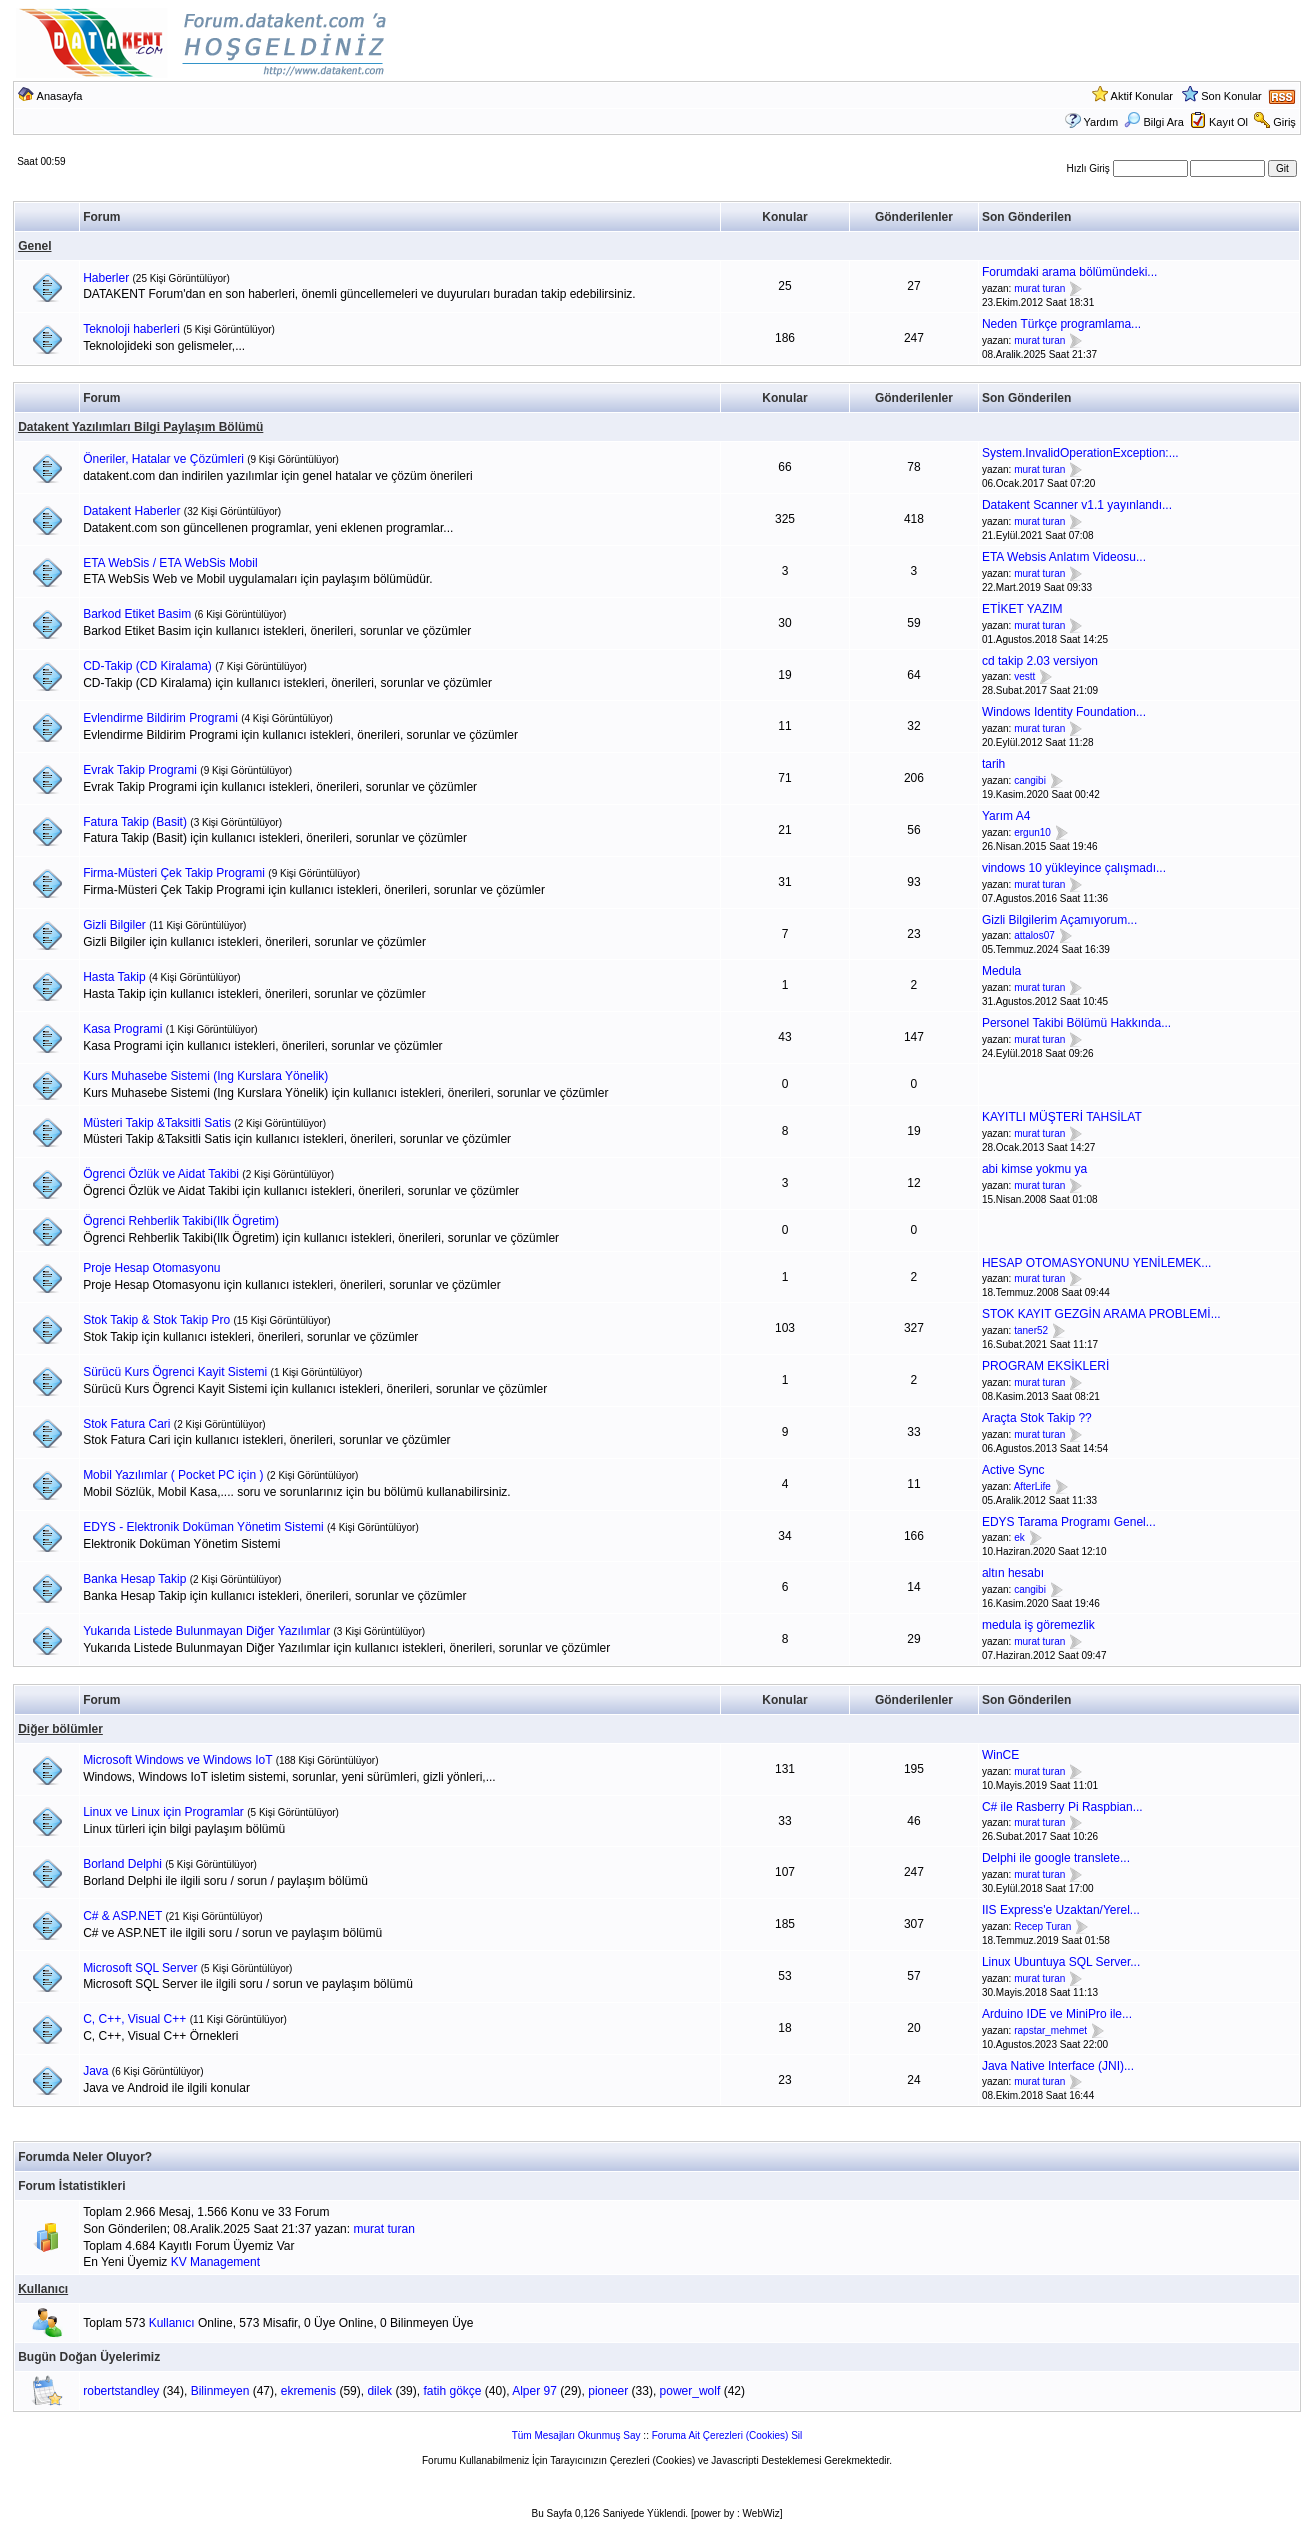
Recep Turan (1042, 1926)
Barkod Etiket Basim (137, 614)
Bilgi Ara (1153, 122)
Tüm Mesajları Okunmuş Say (576, 2435)
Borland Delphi (122, 1864)
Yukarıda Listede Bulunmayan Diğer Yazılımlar (206, 1631)
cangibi (1030, 780)
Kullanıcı (43, 2289)
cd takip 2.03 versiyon (1040, 661)
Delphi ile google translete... (1056, 1858)
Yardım (1101, 122)
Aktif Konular (1142, 96)
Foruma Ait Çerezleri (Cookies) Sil (727, 2435)
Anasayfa (60, 96)
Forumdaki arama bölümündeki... (1069, 272)
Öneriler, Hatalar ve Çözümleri (163, 459)
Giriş (1284, 122)
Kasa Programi (122, 1029)
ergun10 (1032, 832)
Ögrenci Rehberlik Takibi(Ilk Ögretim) (181, 1221)
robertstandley (121, 2391)
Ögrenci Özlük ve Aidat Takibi (161, 1174)
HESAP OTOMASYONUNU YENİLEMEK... (1096, 1263)
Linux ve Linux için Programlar (163, 1812)
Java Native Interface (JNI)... (1058, 2066)
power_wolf (690, 2391)
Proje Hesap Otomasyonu (151, 1268)
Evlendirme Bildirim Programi (160, 718)
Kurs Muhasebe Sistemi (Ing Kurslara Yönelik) (205, 1076)
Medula (1001, 971)
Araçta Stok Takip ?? (1037, 1418)
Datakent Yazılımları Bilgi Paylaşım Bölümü (140, 427)
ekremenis (308, 2391)
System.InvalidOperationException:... (1080, 453)
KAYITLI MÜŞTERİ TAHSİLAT (1062, 1117)
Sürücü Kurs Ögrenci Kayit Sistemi (175, 1372)
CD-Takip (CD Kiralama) (147, 666)
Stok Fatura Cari (126, 1424)
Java (95, 2071)
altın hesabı (1013, 1573)
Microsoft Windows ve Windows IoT (177, 1760)
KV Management (215, 2262)
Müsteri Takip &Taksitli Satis (157, 1123)
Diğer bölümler (60, 1729)
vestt (1024, 677)
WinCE (1000, 1755)
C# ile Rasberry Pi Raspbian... (1062, 1807)
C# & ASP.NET (122, 1916)
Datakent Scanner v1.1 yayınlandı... (1077, 505)
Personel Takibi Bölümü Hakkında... (1076, 1023)
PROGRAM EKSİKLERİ (1045, 1366)
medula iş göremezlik (1038, 1625)
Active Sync (1013, 1470)
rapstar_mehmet (1050, 2030)
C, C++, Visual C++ (134, 2019)
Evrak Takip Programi (140, 770)
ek (1019, 1538)
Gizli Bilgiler (114, 925)
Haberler (106, 278)
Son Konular (1231, 96)
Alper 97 (534, 2391)
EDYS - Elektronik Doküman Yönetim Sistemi (203, 1527)
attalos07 (1034, 936)
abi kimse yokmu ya (1034, 1169)
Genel (34, 246)
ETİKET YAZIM (1022, 609)
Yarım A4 (1006, 816)
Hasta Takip (114, 977)
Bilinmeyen (220, 2391)
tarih (993, 764)
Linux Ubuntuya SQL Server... (1061, 1962)
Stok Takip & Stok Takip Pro (156, 1320)
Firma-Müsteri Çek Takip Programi (174, 873)
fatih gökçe (452, 2391)
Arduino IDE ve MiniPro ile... (1057, 2014)
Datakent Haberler (131, 511)
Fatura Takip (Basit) (135, 822)
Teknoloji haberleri (131, 329)
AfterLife (1032, 1486)
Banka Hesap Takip (134, 1579)
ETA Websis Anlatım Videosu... (1064, 557)
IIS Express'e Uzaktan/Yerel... (1061, 1910)
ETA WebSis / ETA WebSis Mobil (170, 563)
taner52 (1031, 1330)
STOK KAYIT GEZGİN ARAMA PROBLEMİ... (1101, 1314)
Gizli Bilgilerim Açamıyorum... (1059, 920)
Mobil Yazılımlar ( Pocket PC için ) (173, 1475)
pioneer (608, 2391)
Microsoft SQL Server (140, 1968)
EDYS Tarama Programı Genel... (1069, 1522)
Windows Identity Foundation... (1064, 712)
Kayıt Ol (1228, 122)
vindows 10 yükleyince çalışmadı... (1074, 868)
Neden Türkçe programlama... (1061, 324)
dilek (379, 2391)
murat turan (1039, 288)
